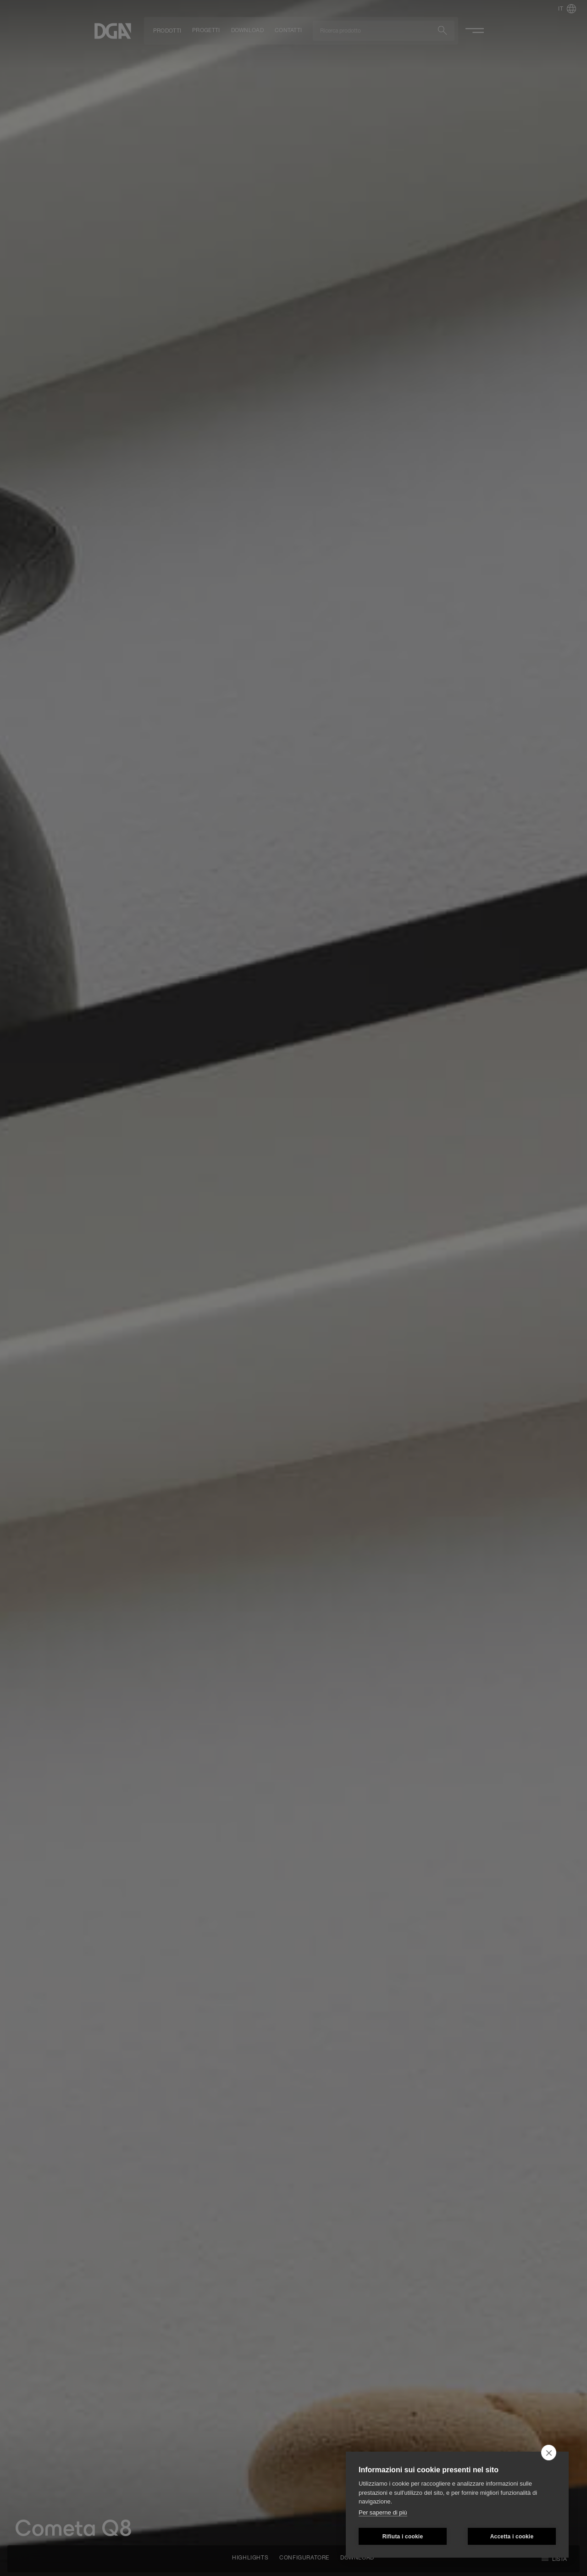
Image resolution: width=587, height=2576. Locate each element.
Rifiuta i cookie (402, 2536)
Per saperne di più (383, 2512)
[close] (548, 2452)
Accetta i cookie (512, 2536)
